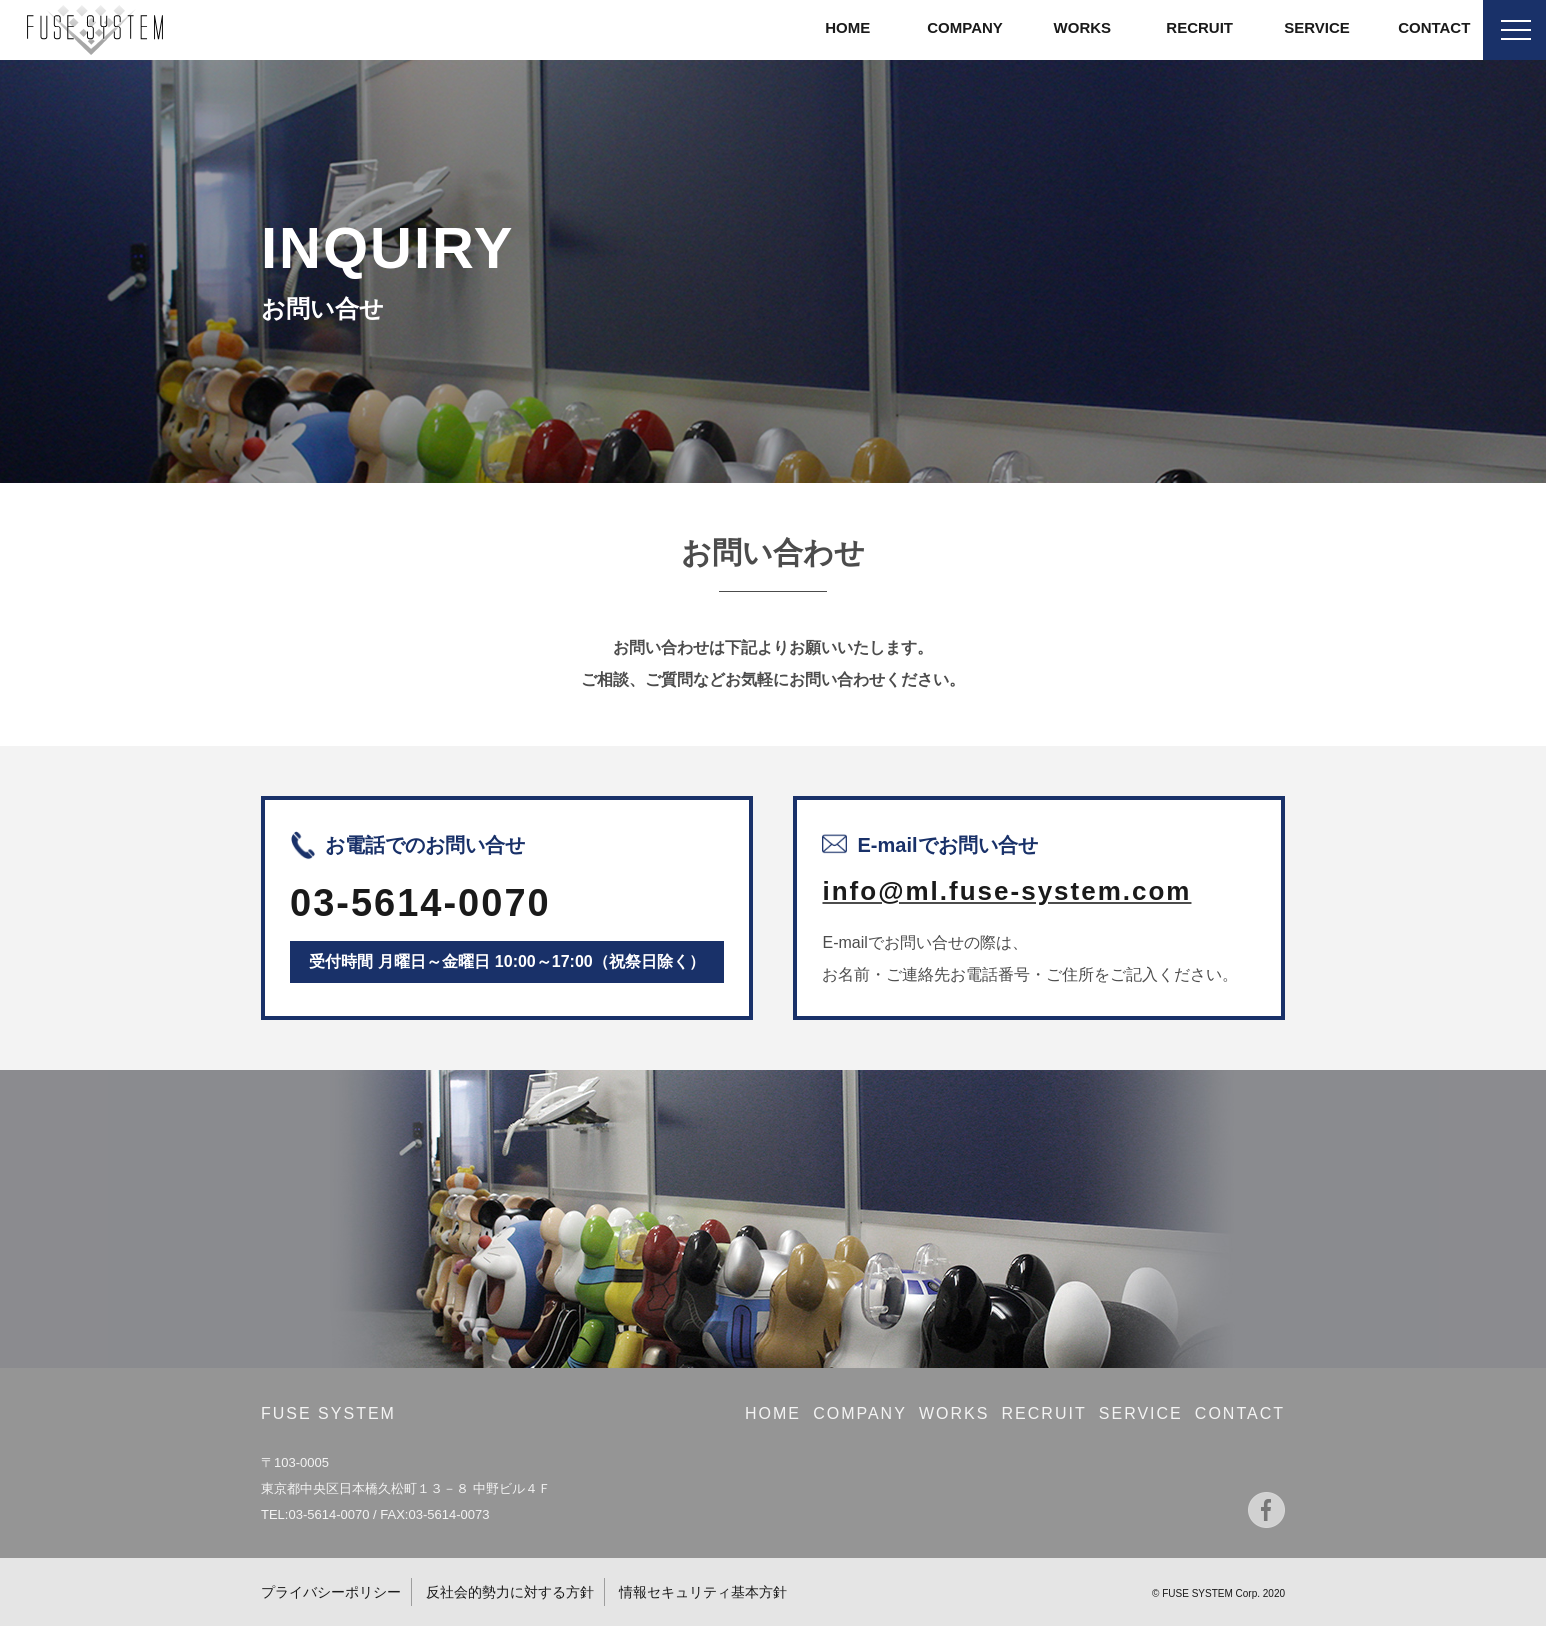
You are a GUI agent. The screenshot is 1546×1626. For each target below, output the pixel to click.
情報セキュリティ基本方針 (703, 1592)
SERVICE (1317, 27)
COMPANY (965, 27)
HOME (847, 27)
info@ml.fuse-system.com (1006, 891)
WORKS (1083, 27)
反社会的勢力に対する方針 (510, 1592)
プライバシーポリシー (331, 1592)
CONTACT (1434, 27)
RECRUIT (1199, 27)
